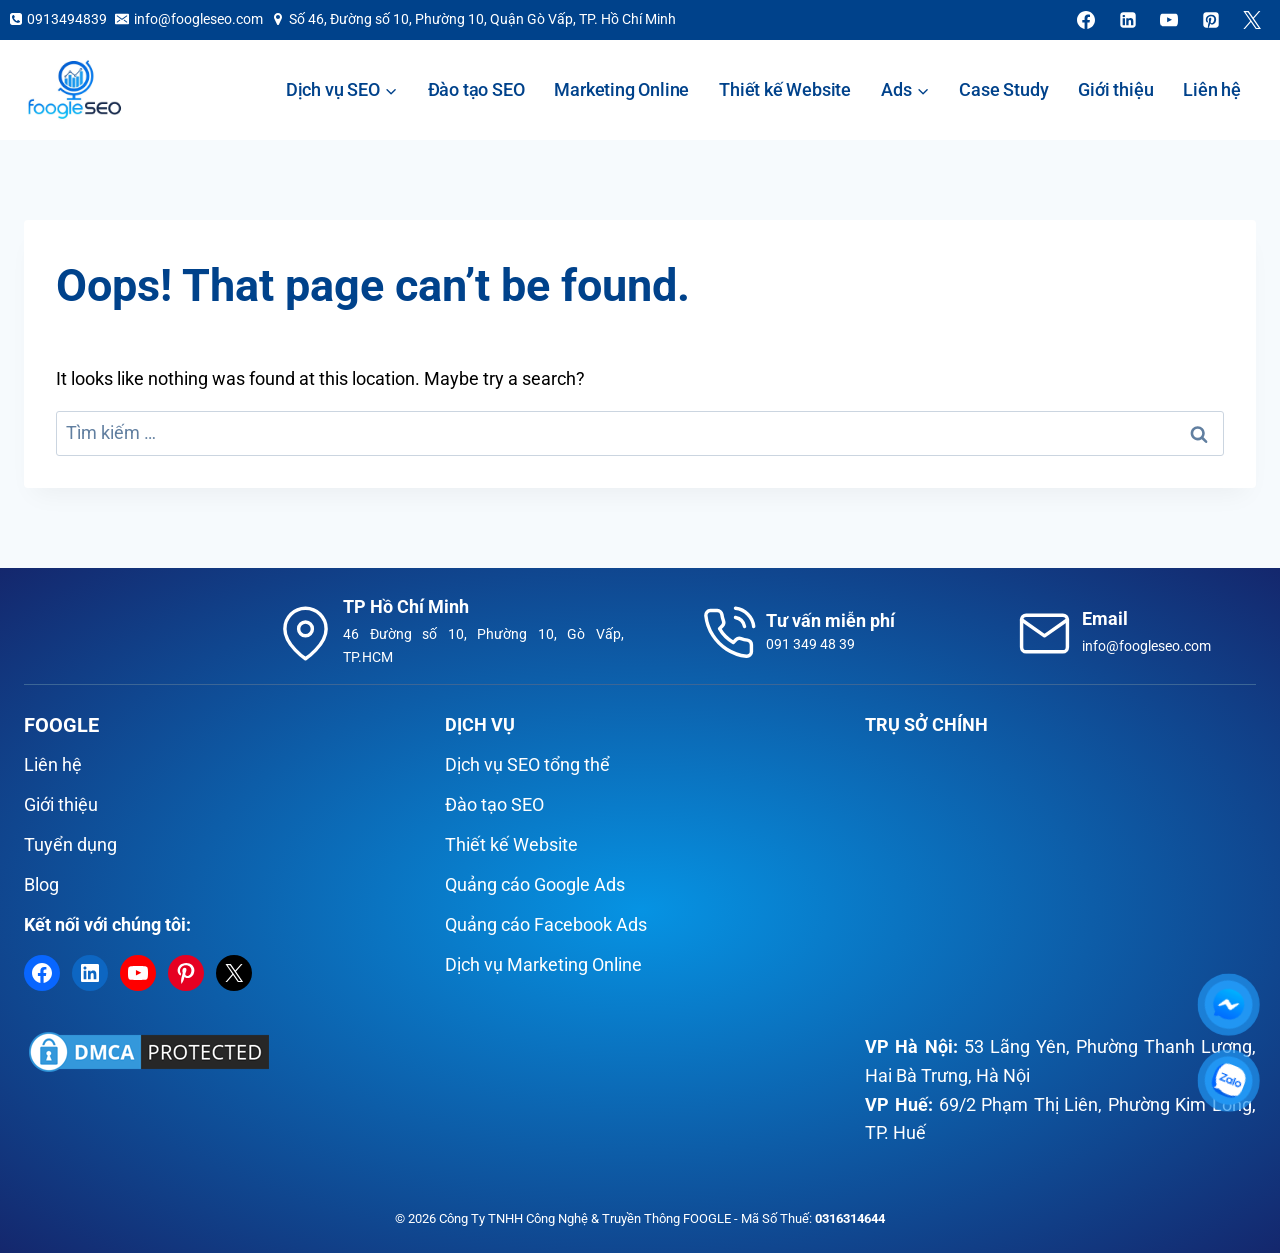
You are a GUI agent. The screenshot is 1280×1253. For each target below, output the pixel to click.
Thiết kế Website (785, 89)
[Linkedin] (1128, 20)
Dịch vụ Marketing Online (543, 964)
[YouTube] (1169, 20)
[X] (1252, 20)
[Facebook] (1086, 20)
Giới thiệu (1115, 89)
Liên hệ (1212, 89)
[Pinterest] (1211, 20)
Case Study (1003, 89)
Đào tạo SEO (476, 89)
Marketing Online (621, 89)
